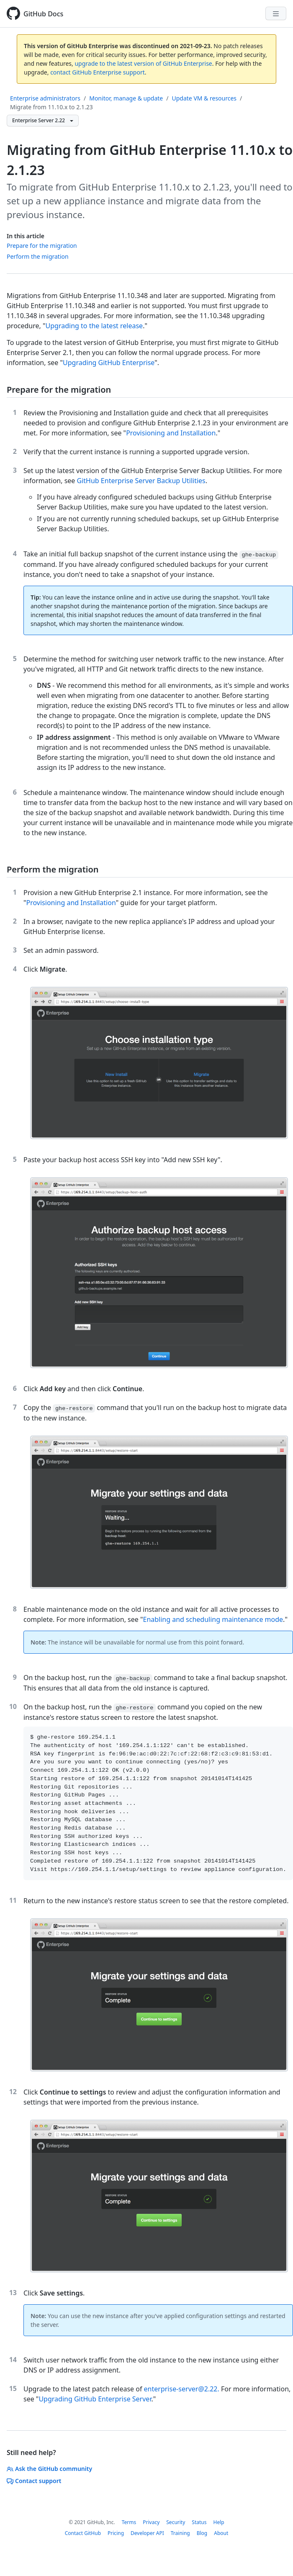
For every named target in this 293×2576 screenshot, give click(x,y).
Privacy (151, 2522)
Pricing (116, 2533)
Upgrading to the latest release (94, 325)
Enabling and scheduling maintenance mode (213, 1619)
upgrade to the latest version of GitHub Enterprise (143, 63)
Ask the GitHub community (49, 2469)
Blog (202, 2533)
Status (199, 2522)
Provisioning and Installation (171, 432)
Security (175, 2522)
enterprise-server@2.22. (181, 2388)
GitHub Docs (43, 13)
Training (180, 2533)
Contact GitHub (83, 2533)
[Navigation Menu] (275, 13)
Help (218, 2522)
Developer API (147, 2533)
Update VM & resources (204, 98)
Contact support (34, 2481)
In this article (25, 236)
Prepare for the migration (42, 246)
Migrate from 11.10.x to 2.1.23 (51, 107)
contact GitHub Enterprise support (97, 72)
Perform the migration (38, 256)
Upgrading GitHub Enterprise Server (95, 2399)
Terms (129, 2522)
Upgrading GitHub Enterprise (108, 362)
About (221, 2533)
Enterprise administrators (45, 98)
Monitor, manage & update (126, 98)
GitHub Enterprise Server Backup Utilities (141, 480)
